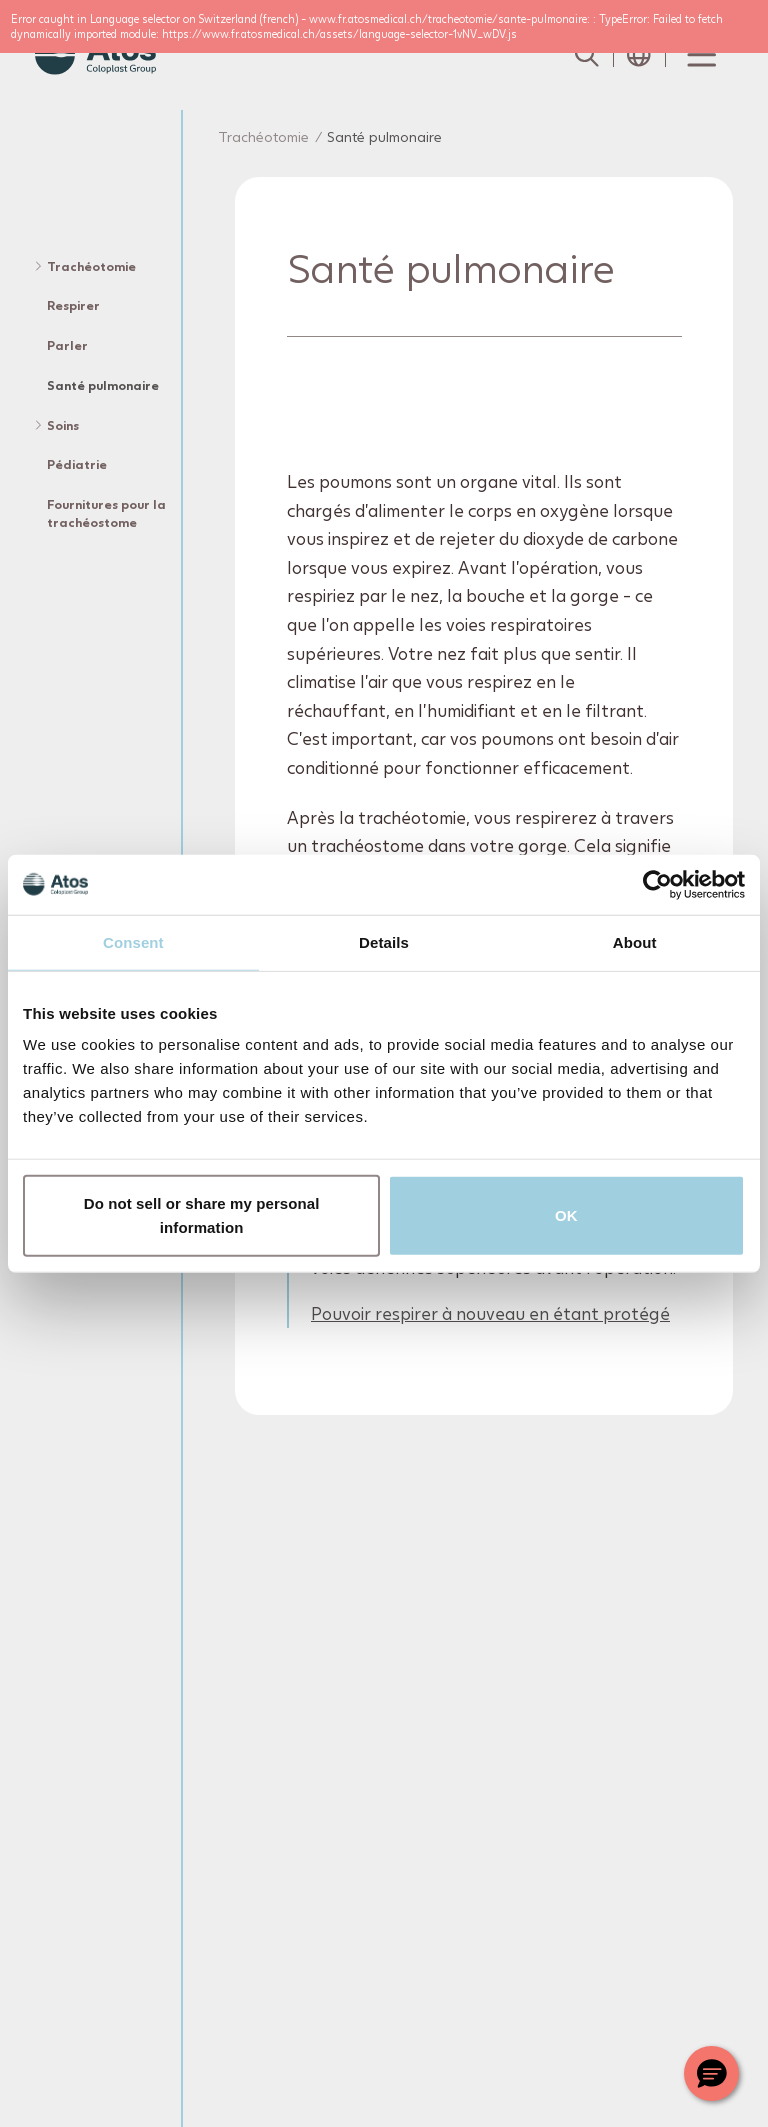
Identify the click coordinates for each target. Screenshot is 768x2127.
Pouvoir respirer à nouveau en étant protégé (490, 1314)
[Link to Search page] (587, 55)
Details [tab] (384, 941)
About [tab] (635, 941)
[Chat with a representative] (711, 2073)
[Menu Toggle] (700, 55)
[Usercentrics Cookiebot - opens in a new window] (657, 884)
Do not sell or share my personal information (202, 1215)
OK (566, 1215)
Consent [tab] (133, 941)
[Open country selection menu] (639, 55)
